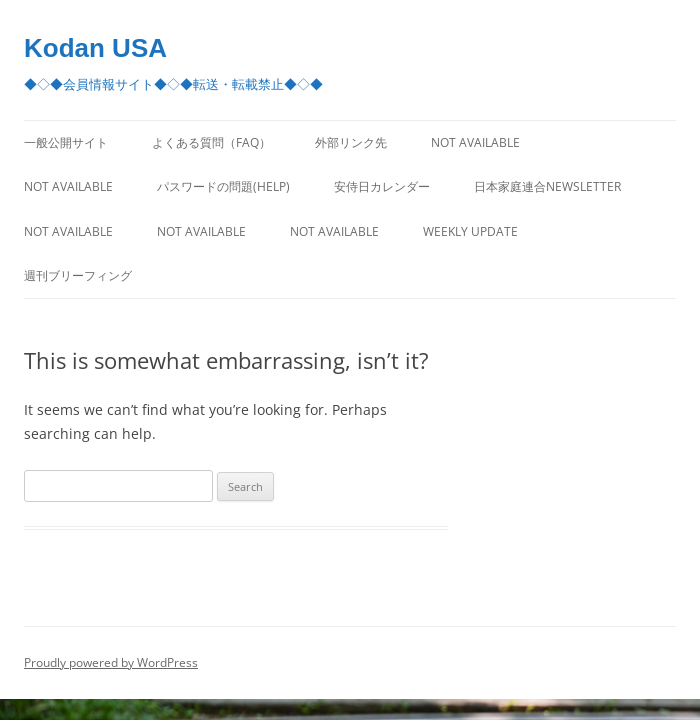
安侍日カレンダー (382, 186)
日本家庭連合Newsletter (547, 186)
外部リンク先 (351, 142)
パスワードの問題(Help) (223, 186)
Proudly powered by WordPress (111, 662)
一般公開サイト (66, 142)
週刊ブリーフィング (78, 275)
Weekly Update (470, 231)
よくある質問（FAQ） (211, 142)
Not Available (475, 142)
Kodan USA (95, 48)
